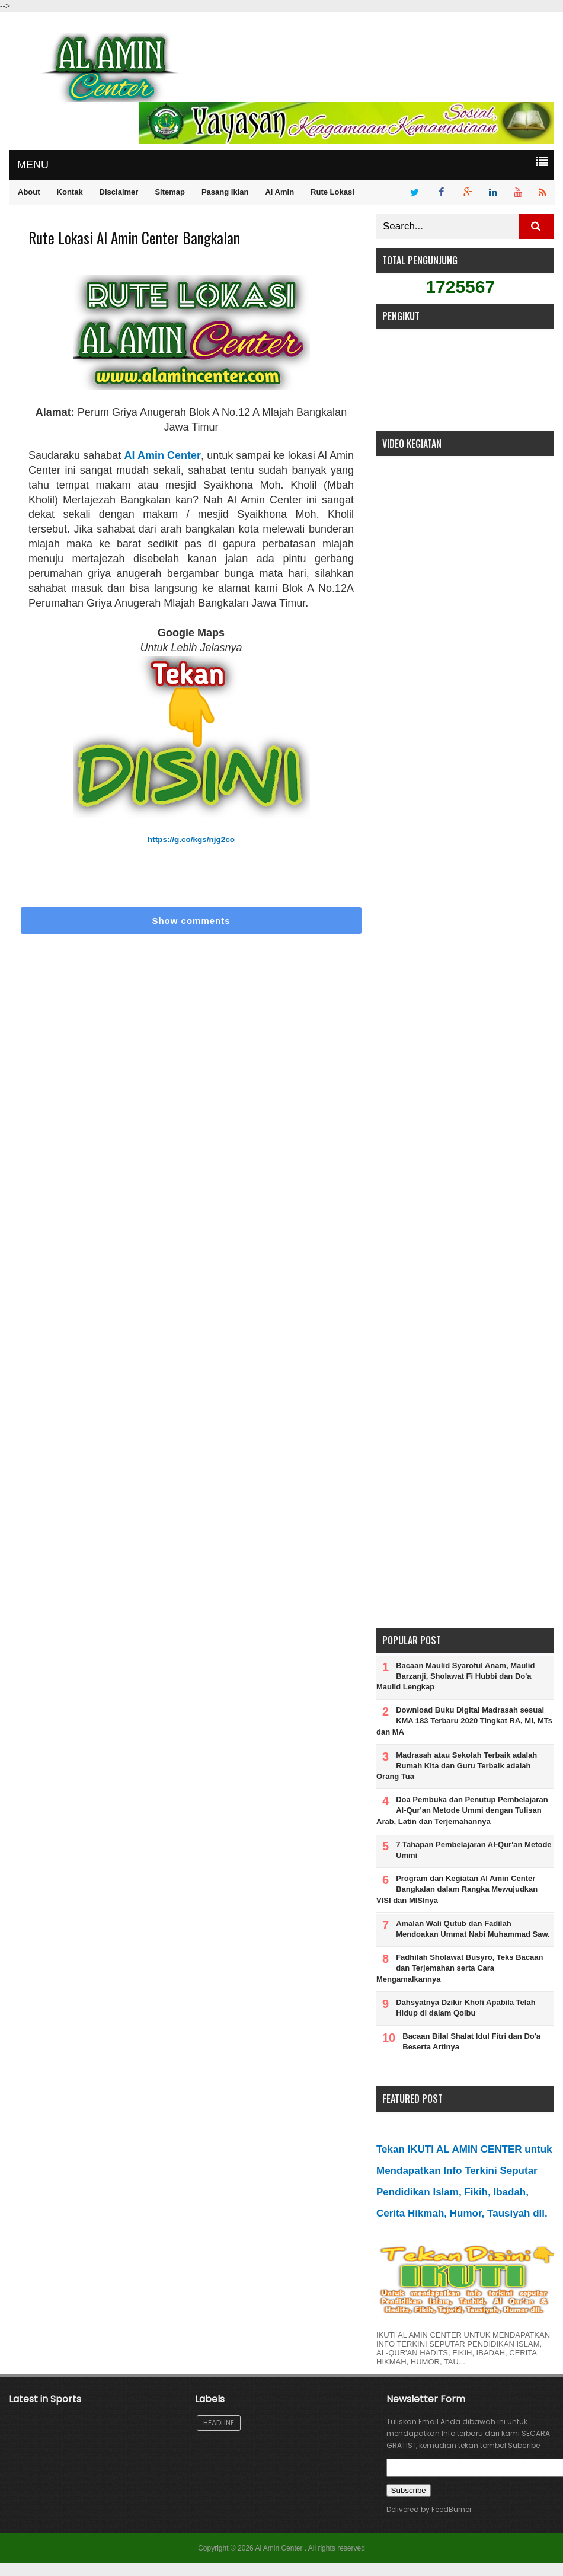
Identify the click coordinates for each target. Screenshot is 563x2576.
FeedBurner (451, 2509)
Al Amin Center (162, 455)
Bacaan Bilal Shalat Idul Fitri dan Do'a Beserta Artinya (471, 2041)
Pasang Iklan (224, 191)
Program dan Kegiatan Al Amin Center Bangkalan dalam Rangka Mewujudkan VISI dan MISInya (457, 1889)
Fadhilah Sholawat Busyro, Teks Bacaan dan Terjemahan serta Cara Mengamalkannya (459, 1968)
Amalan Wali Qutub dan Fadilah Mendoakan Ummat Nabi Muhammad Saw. (473, 1929)
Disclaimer (119, 191)
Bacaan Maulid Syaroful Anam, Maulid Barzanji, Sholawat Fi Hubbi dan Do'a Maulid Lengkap (455, 1676)
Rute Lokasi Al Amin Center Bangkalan (134, 237)
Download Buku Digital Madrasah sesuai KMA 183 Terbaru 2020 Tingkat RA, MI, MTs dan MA (464, 1720)
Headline (218, 2423)
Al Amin (279, 191)
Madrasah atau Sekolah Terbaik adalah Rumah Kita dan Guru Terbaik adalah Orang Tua (456, 1766)
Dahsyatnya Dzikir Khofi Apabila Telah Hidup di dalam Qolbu (466, 2007)
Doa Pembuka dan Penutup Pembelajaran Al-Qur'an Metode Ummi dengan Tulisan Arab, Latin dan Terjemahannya (462, 1810)
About (29, 191)
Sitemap (170, 191)
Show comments (191, 921)
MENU (33, 165)
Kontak (70, 191)
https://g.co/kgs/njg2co (191, 839)
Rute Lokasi (332, 191)
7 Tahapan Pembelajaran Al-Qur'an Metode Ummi (473, 1850)
